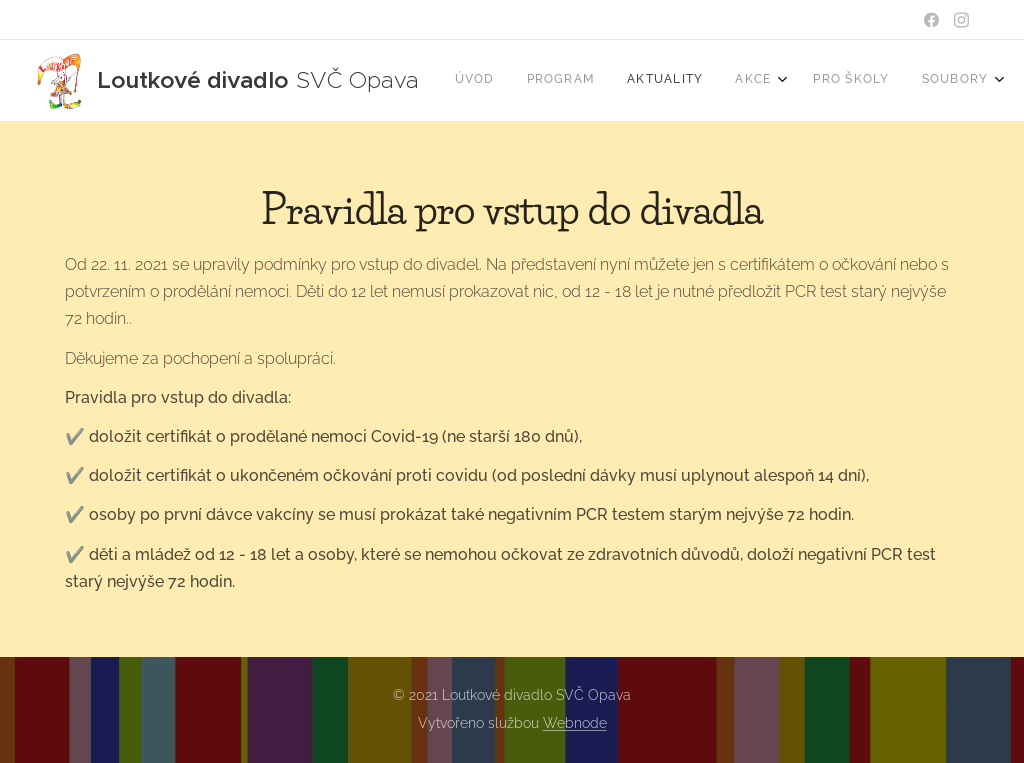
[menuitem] (718, 81)
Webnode (575, 723)
